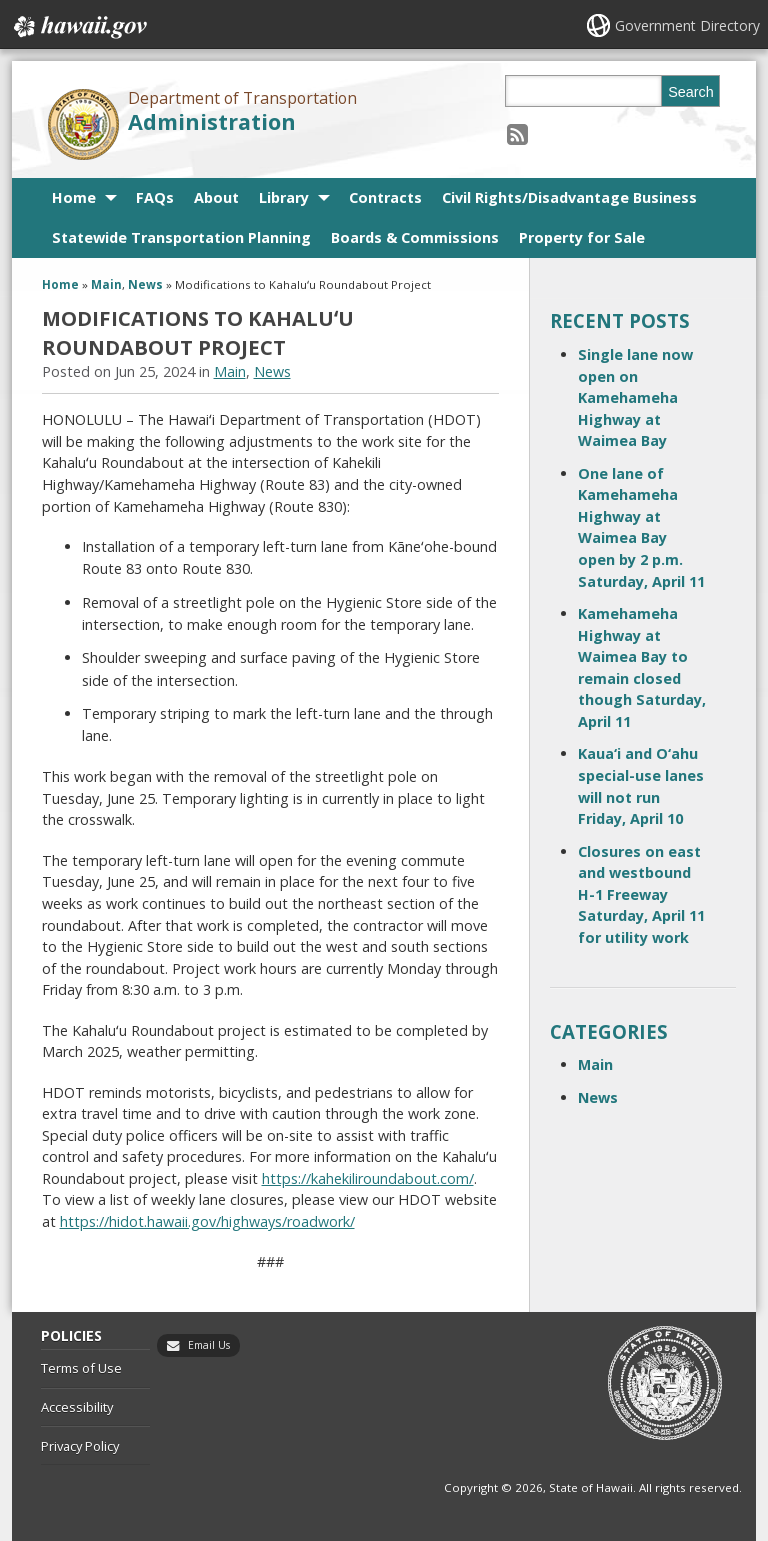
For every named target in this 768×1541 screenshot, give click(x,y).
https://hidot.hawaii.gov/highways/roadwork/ (207, 1221)
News (145, 284)
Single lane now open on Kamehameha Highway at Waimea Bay (635, 397)
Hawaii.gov (78, 27)
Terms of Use (81, 1368)
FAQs (155, 197)
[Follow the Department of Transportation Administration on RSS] (517, 133)
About (216, 197)
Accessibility (77, 1407)
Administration (212, 121)
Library (284, 197)
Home (74, 197)
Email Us (209, 1345)
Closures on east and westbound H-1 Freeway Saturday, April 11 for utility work (641, 894)
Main (106, 284)
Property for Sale (582, 237)
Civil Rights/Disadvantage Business (569, 197)
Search (691, 92)
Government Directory (687, 25)
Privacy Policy (80, 1446)
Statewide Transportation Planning (181, 237)
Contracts (385, 197)
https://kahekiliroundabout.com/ (368, 1178)
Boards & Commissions (415, 237)
